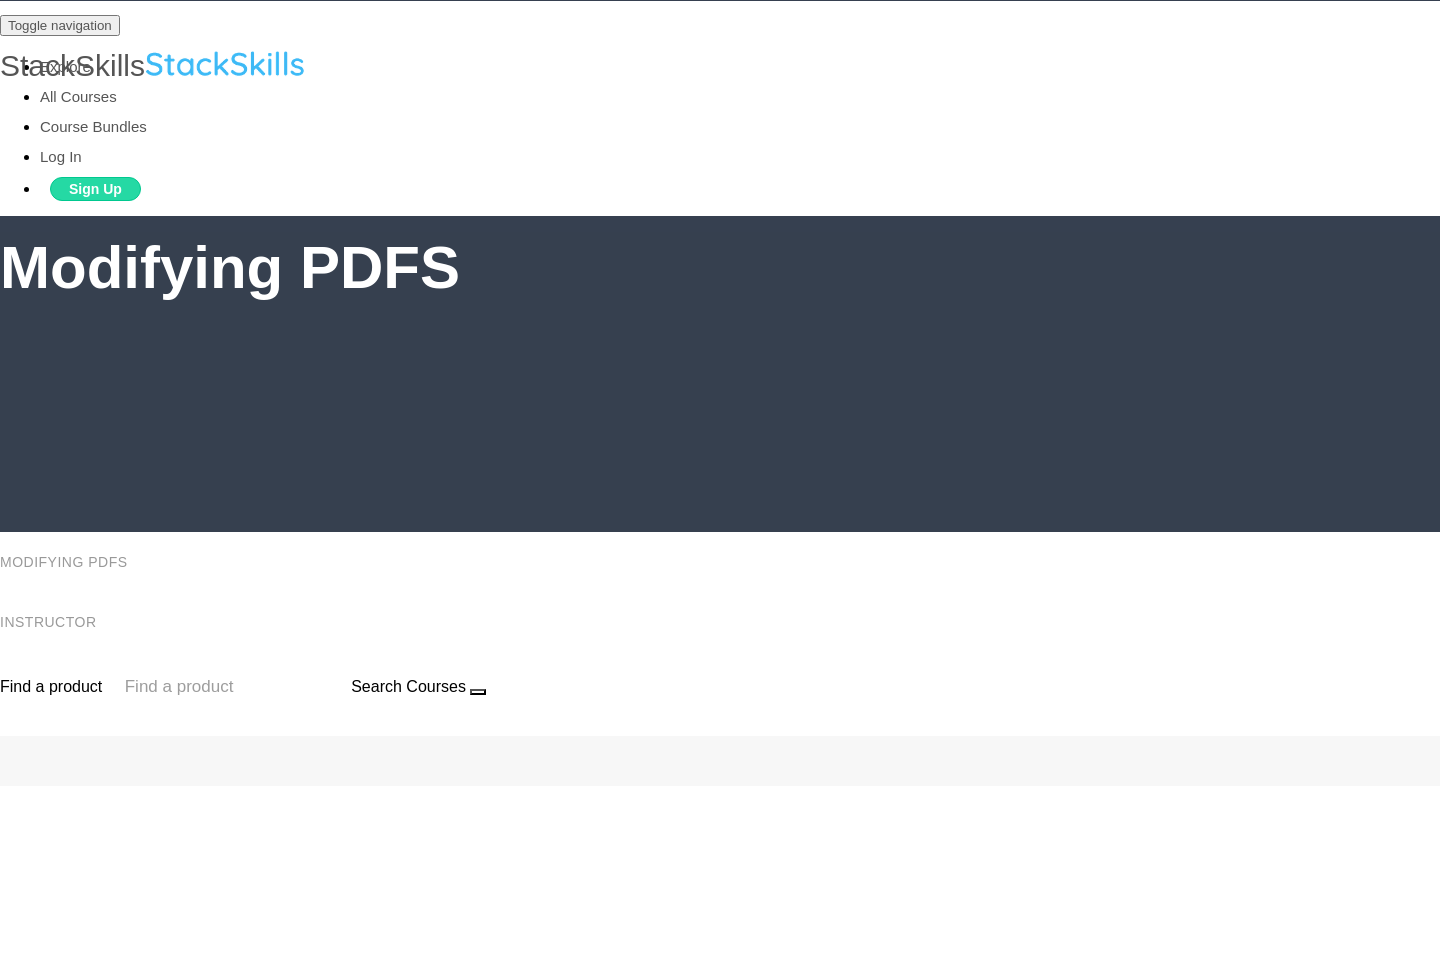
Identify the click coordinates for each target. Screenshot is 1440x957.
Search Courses (408, 686)
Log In (61, 156)
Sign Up (95, 189)
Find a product (51, 686)
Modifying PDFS (66, 562)
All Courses (78, 96)
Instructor (50, 622)
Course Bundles (93, 126)
